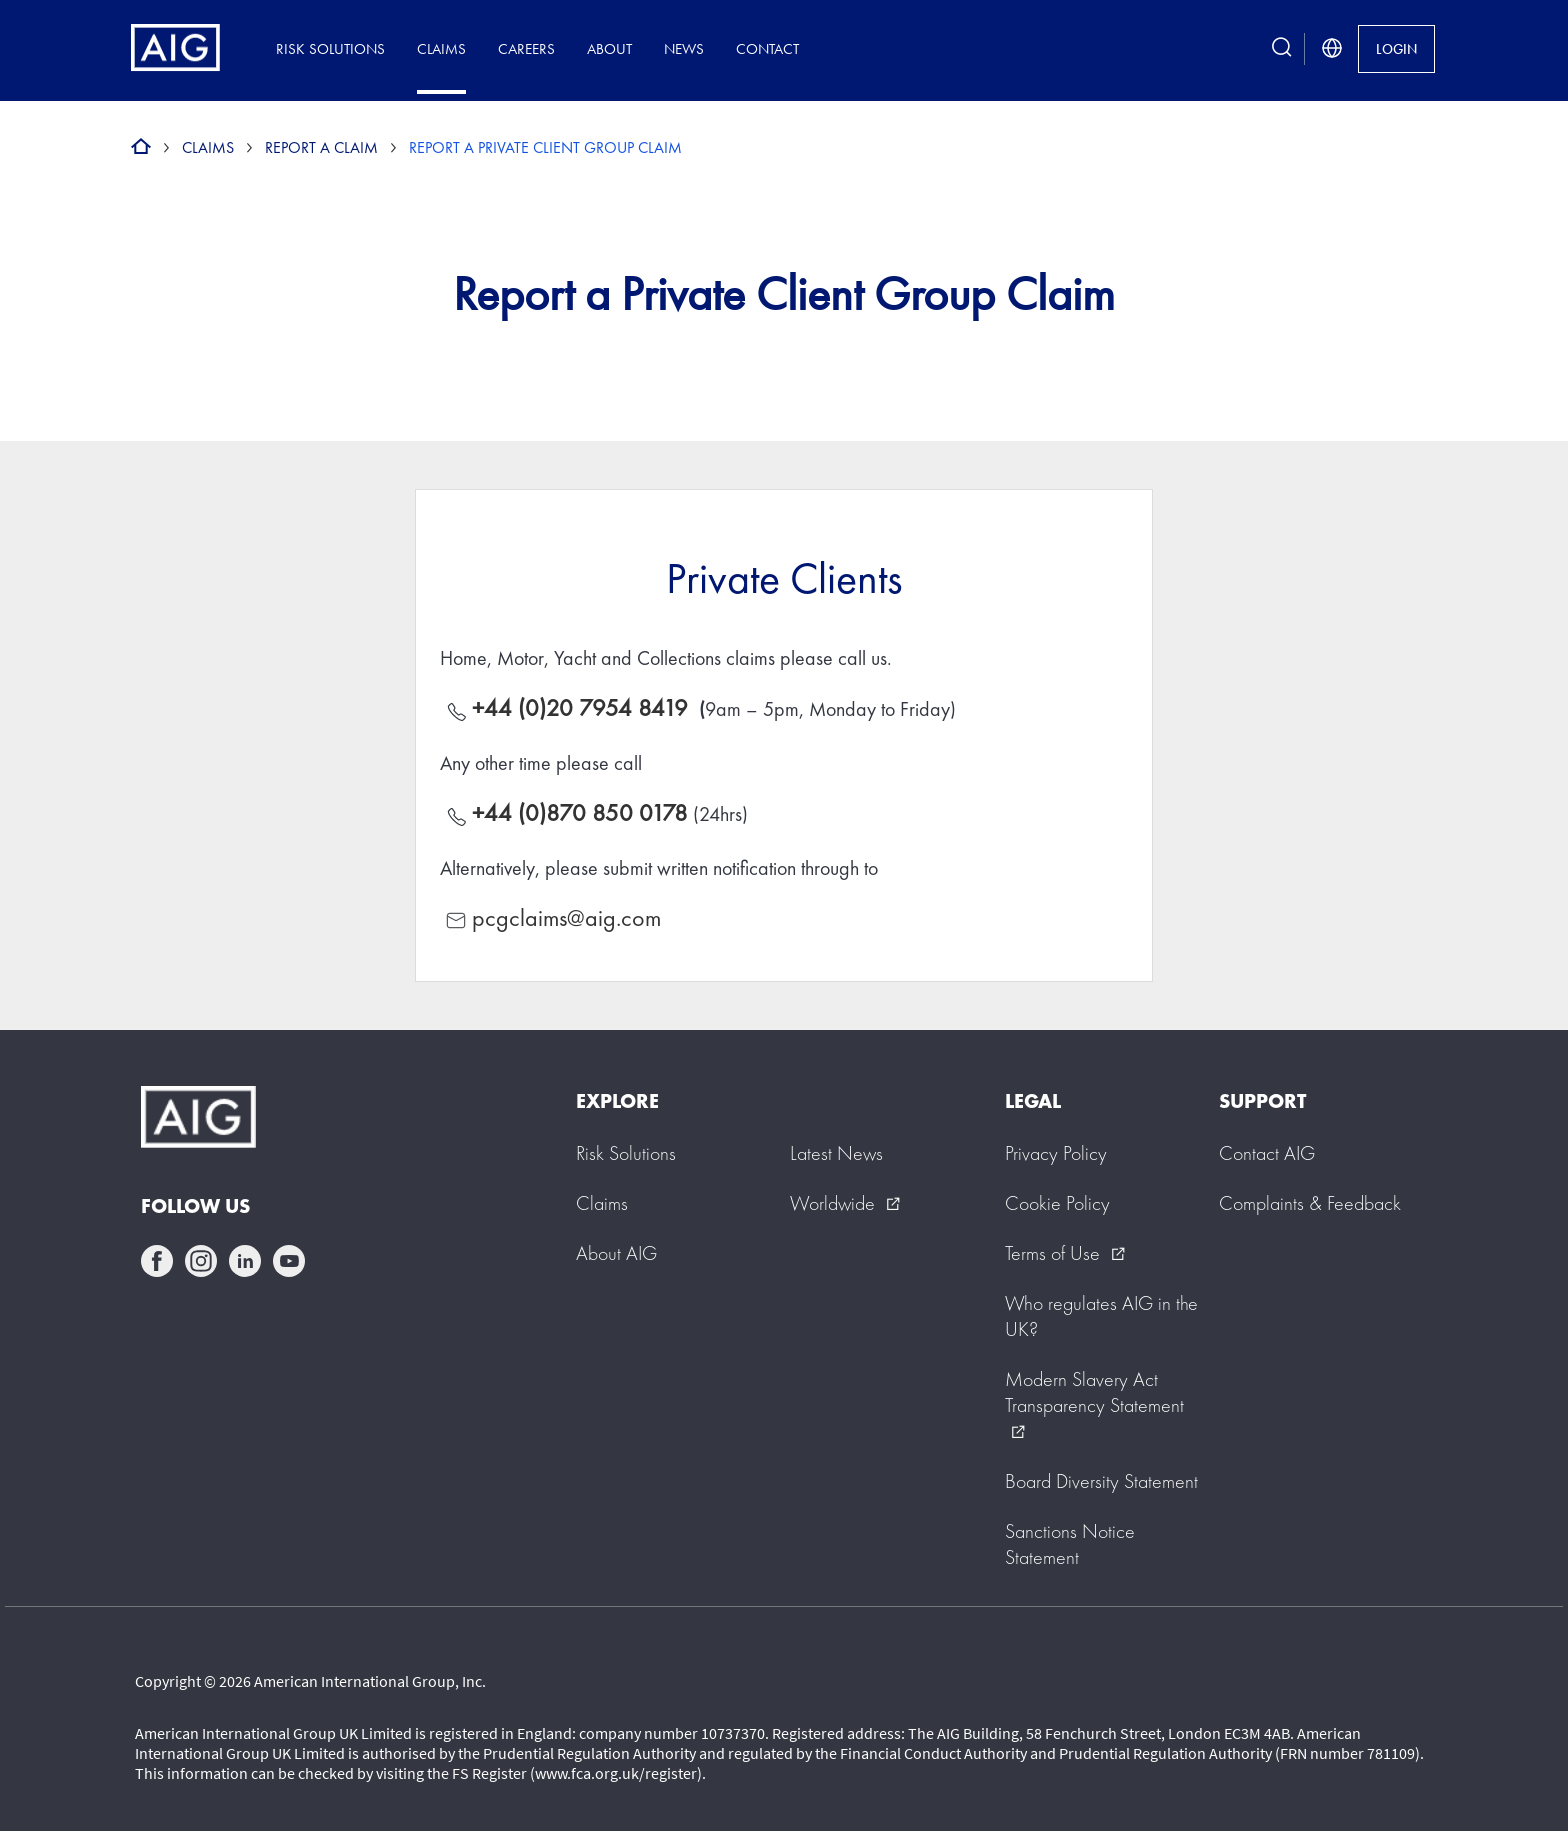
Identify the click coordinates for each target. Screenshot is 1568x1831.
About (609, 48)
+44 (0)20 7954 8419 (583, 707)
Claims (441, 48)
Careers (526, 48)
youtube (289, 1261)
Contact (767, 48)
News (684, 48)
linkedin (245, 1261)
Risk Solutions (330, 48)
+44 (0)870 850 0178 (580, 812)
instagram (201, 1261)
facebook (157, 1261)
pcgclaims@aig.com (566, 917)
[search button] (1282, 48)
